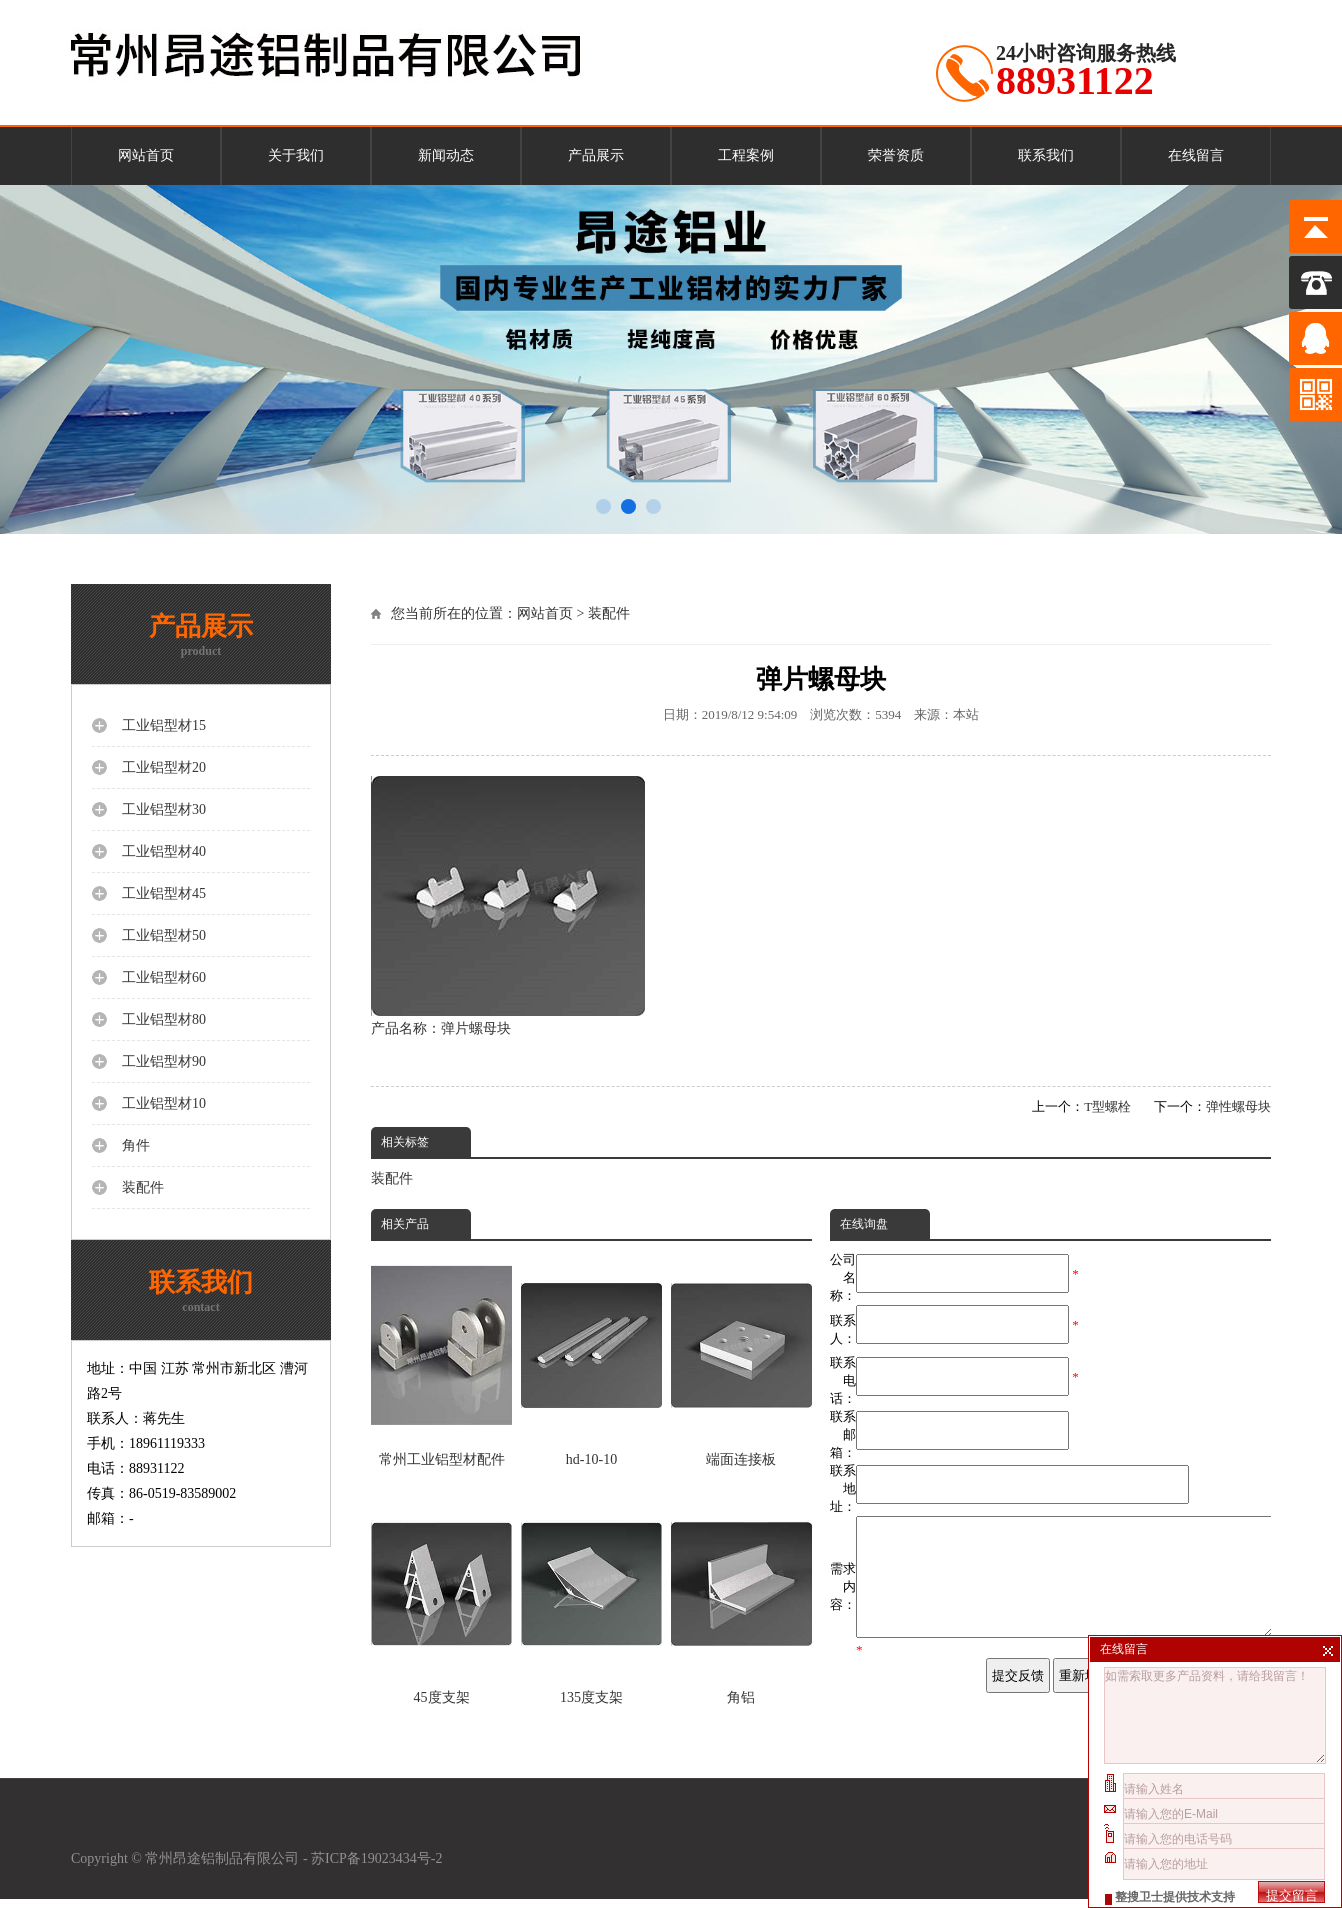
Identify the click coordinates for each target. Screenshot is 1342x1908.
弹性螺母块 (1238, 1106)
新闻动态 (446, 155)
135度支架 (591, 1597)
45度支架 (441, 1597)
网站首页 (146, 155)
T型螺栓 (1107, 1106)
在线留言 (1196, 155)
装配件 (609, 613)
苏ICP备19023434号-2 (378, 1867)
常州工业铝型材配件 (441, 1358)
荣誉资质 (896, 155)
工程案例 (746, 155)
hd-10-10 (591, 1358)
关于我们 (296, 155)
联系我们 (1046, 155)
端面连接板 (741, 1358)
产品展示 (596, 155)
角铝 (741, 1597)
